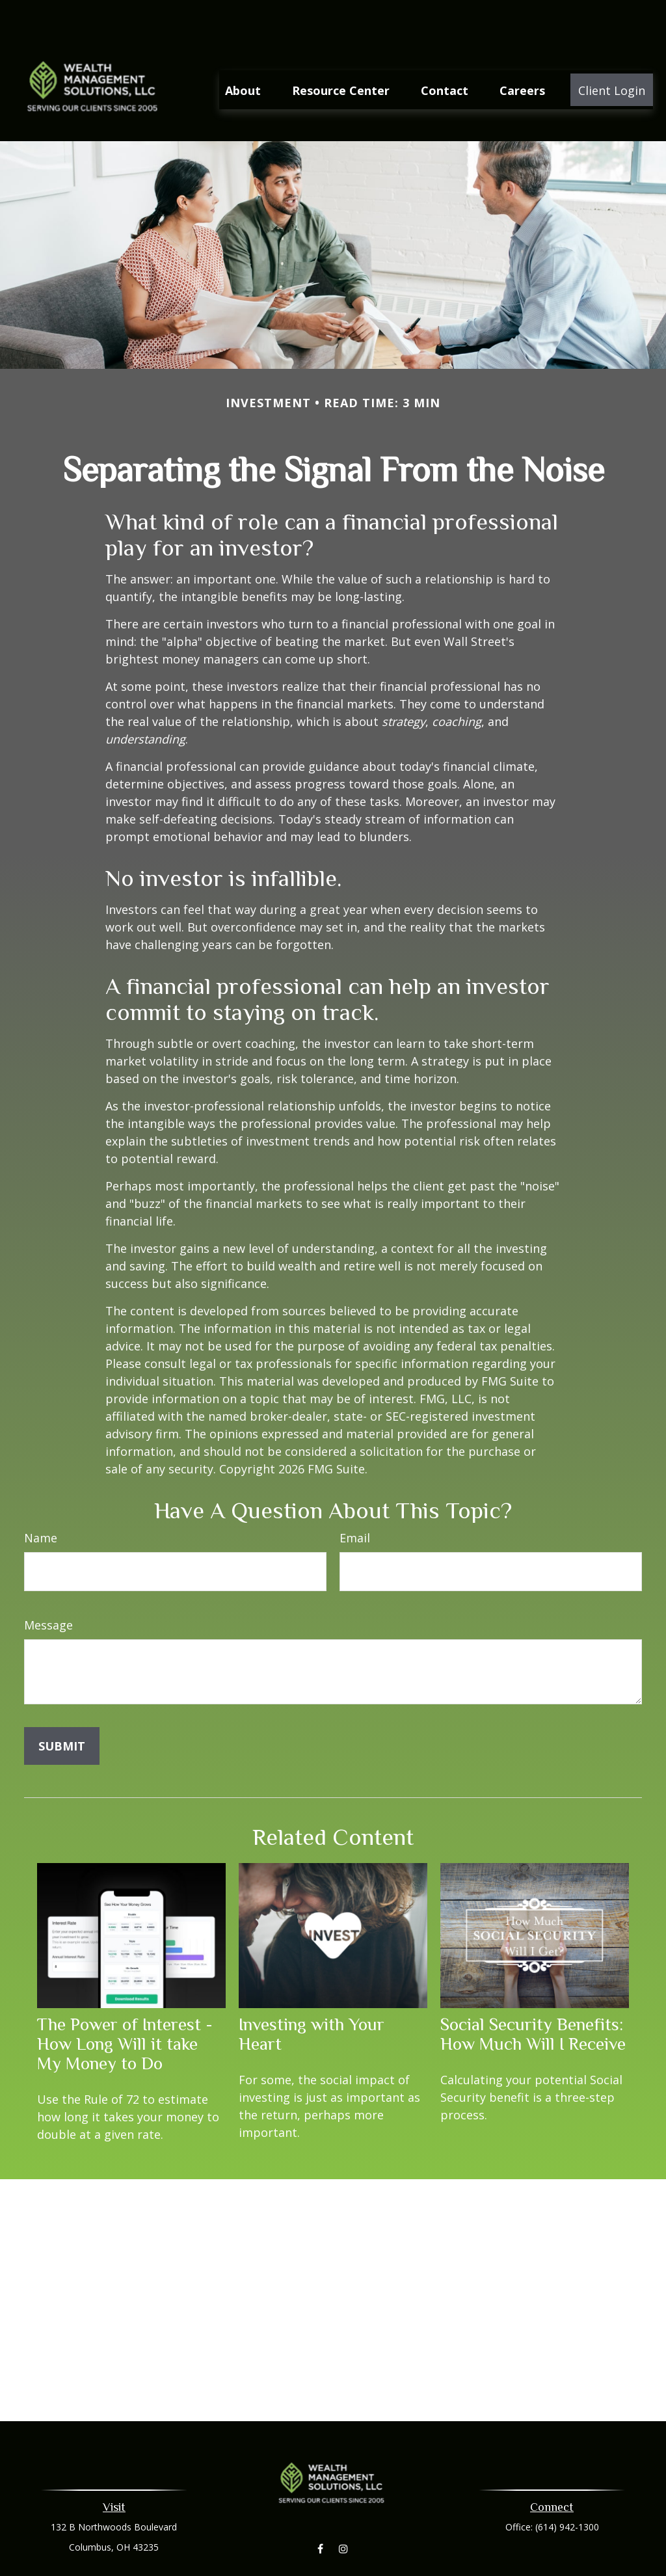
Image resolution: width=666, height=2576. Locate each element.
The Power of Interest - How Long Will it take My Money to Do (125, 2005)
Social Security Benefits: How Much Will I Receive (533, 1995)
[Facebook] (320, 2510)
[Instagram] (343, 2510)
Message (48, 1586)
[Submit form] (62, 1707)
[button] (243, 51)
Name (40, 1499)
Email (355, 1499)
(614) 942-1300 (567, 2488)
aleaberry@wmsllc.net (333, 2568)
